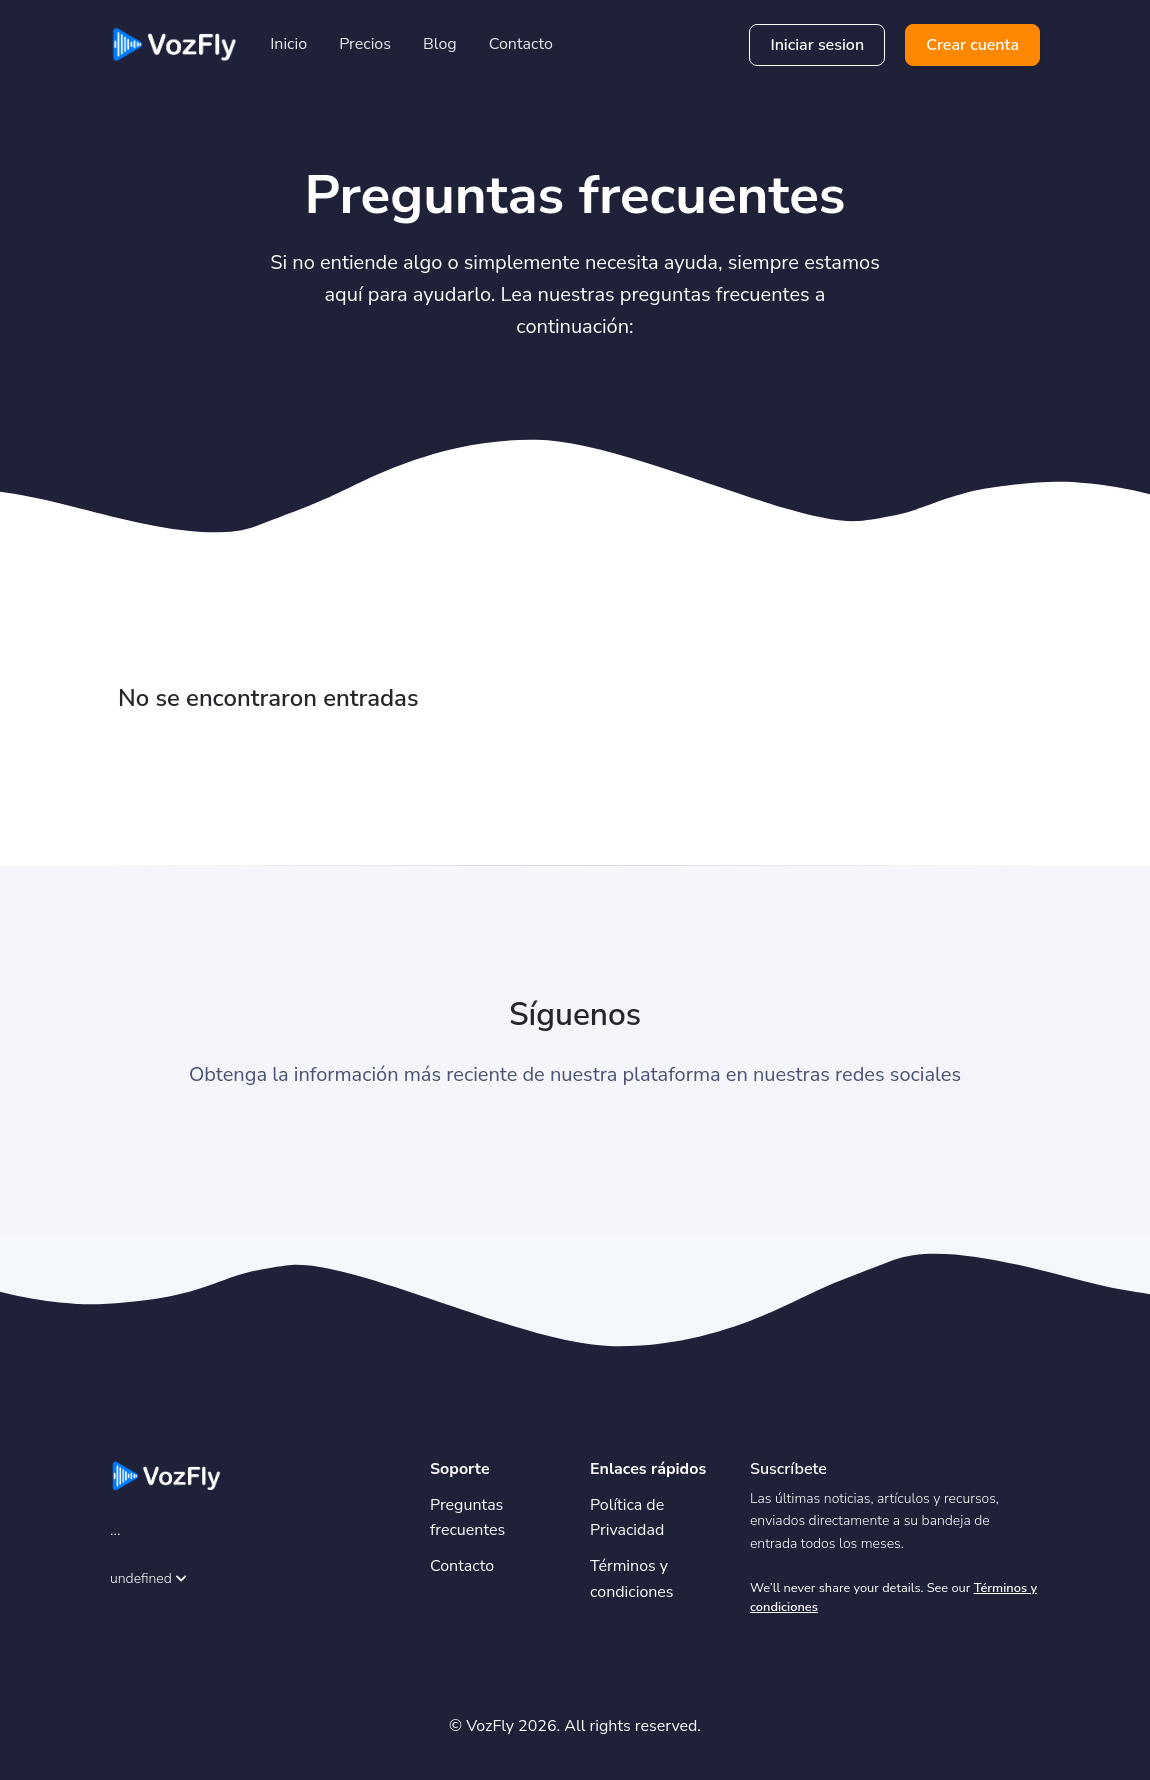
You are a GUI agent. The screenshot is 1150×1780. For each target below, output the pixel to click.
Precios (365, 44)
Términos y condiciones (632, 1579)
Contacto (521, 44)
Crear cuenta (972, 45)
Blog (440, 44)
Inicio (288, 44)
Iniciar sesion (817, 45)
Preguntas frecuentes (467, 1518)
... (115, 1530)
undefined (148, 1578)
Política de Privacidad (627, 1518)
